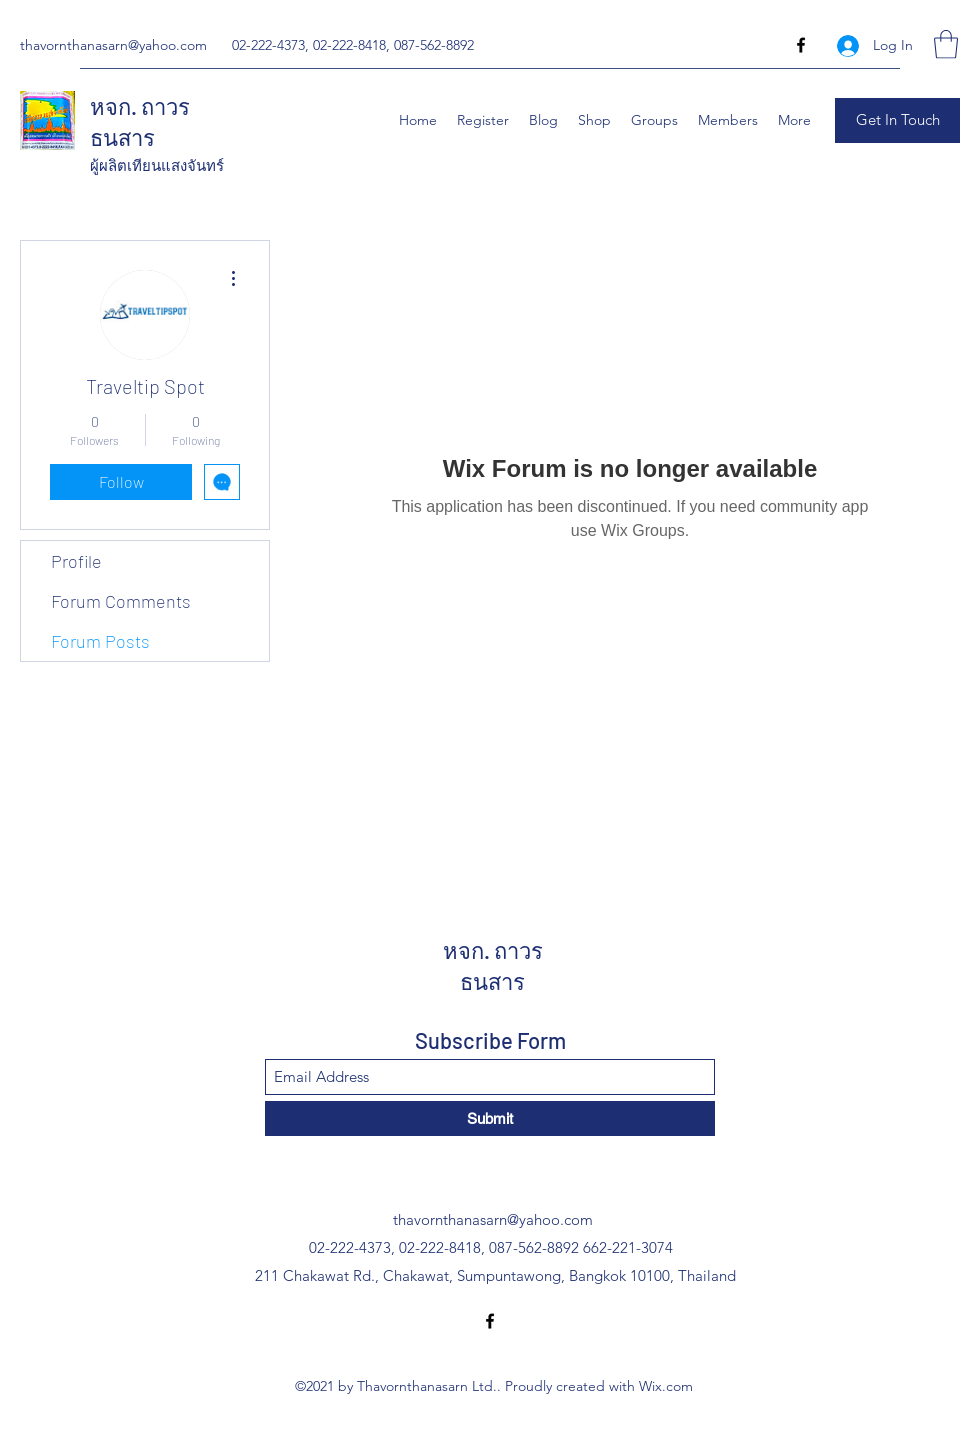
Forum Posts (100, 641)
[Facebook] (801, 45)
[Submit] (490, 1118)
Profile (76, 561)
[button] (946, 44)
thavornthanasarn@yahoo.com (113, 45)
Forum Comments (121, 601)
